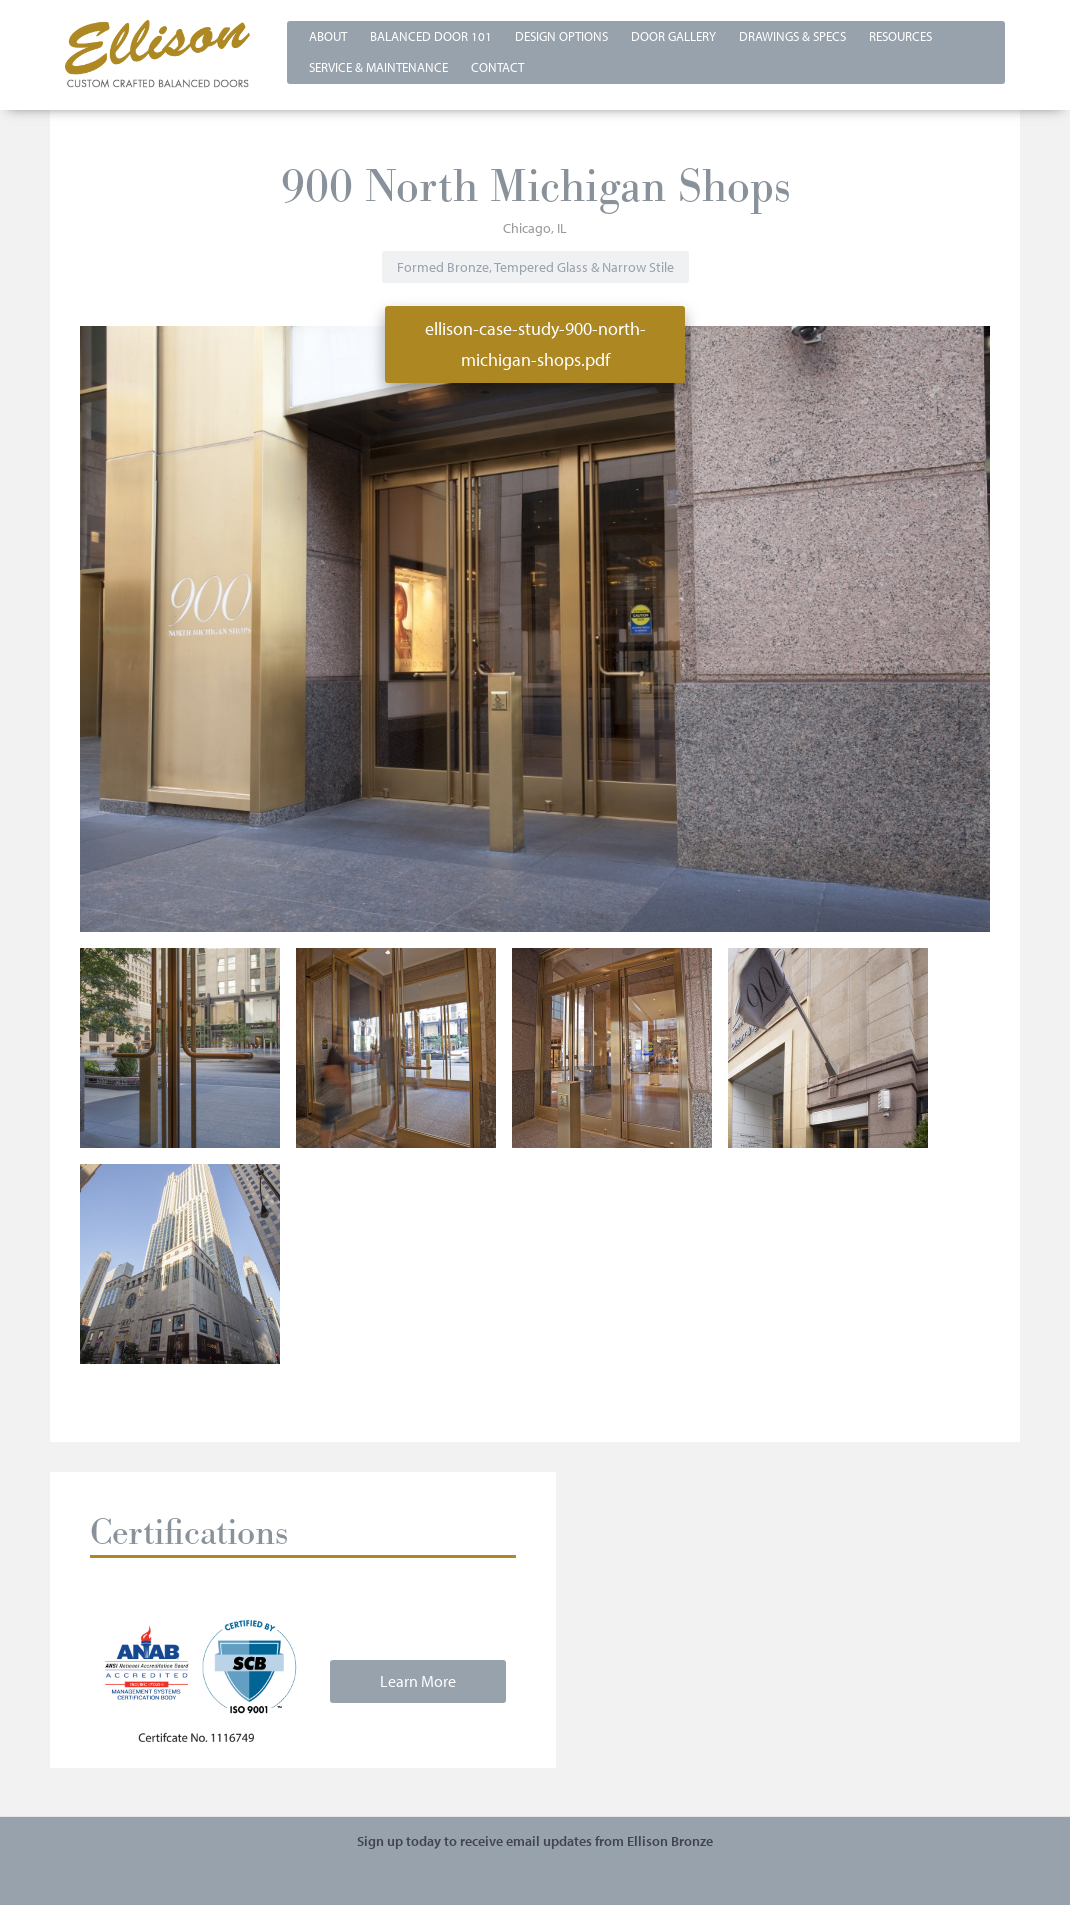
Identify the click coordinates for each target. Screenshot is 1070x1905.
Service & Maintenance (378, 67)
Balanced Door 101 (431, 36)
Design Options (561, 36)
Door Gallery (673, 36)
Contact (497, 67)
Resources (900, 36)
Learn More (418, 1681)
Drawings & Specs (792, 36)
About (328, 36)
